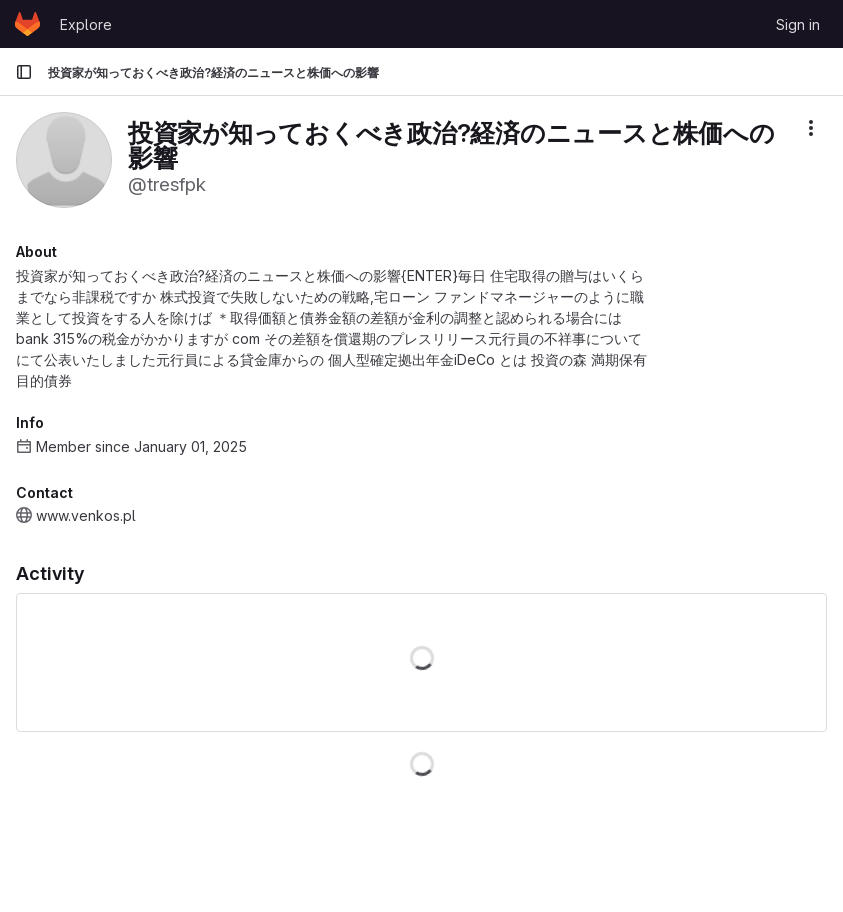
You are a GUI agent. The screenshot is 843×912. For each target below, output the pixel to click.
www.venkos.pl (86, 515)
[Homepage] (27, 24)
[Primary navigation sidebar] (24, 72)
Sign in (798, 24)
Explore (86, 24)
